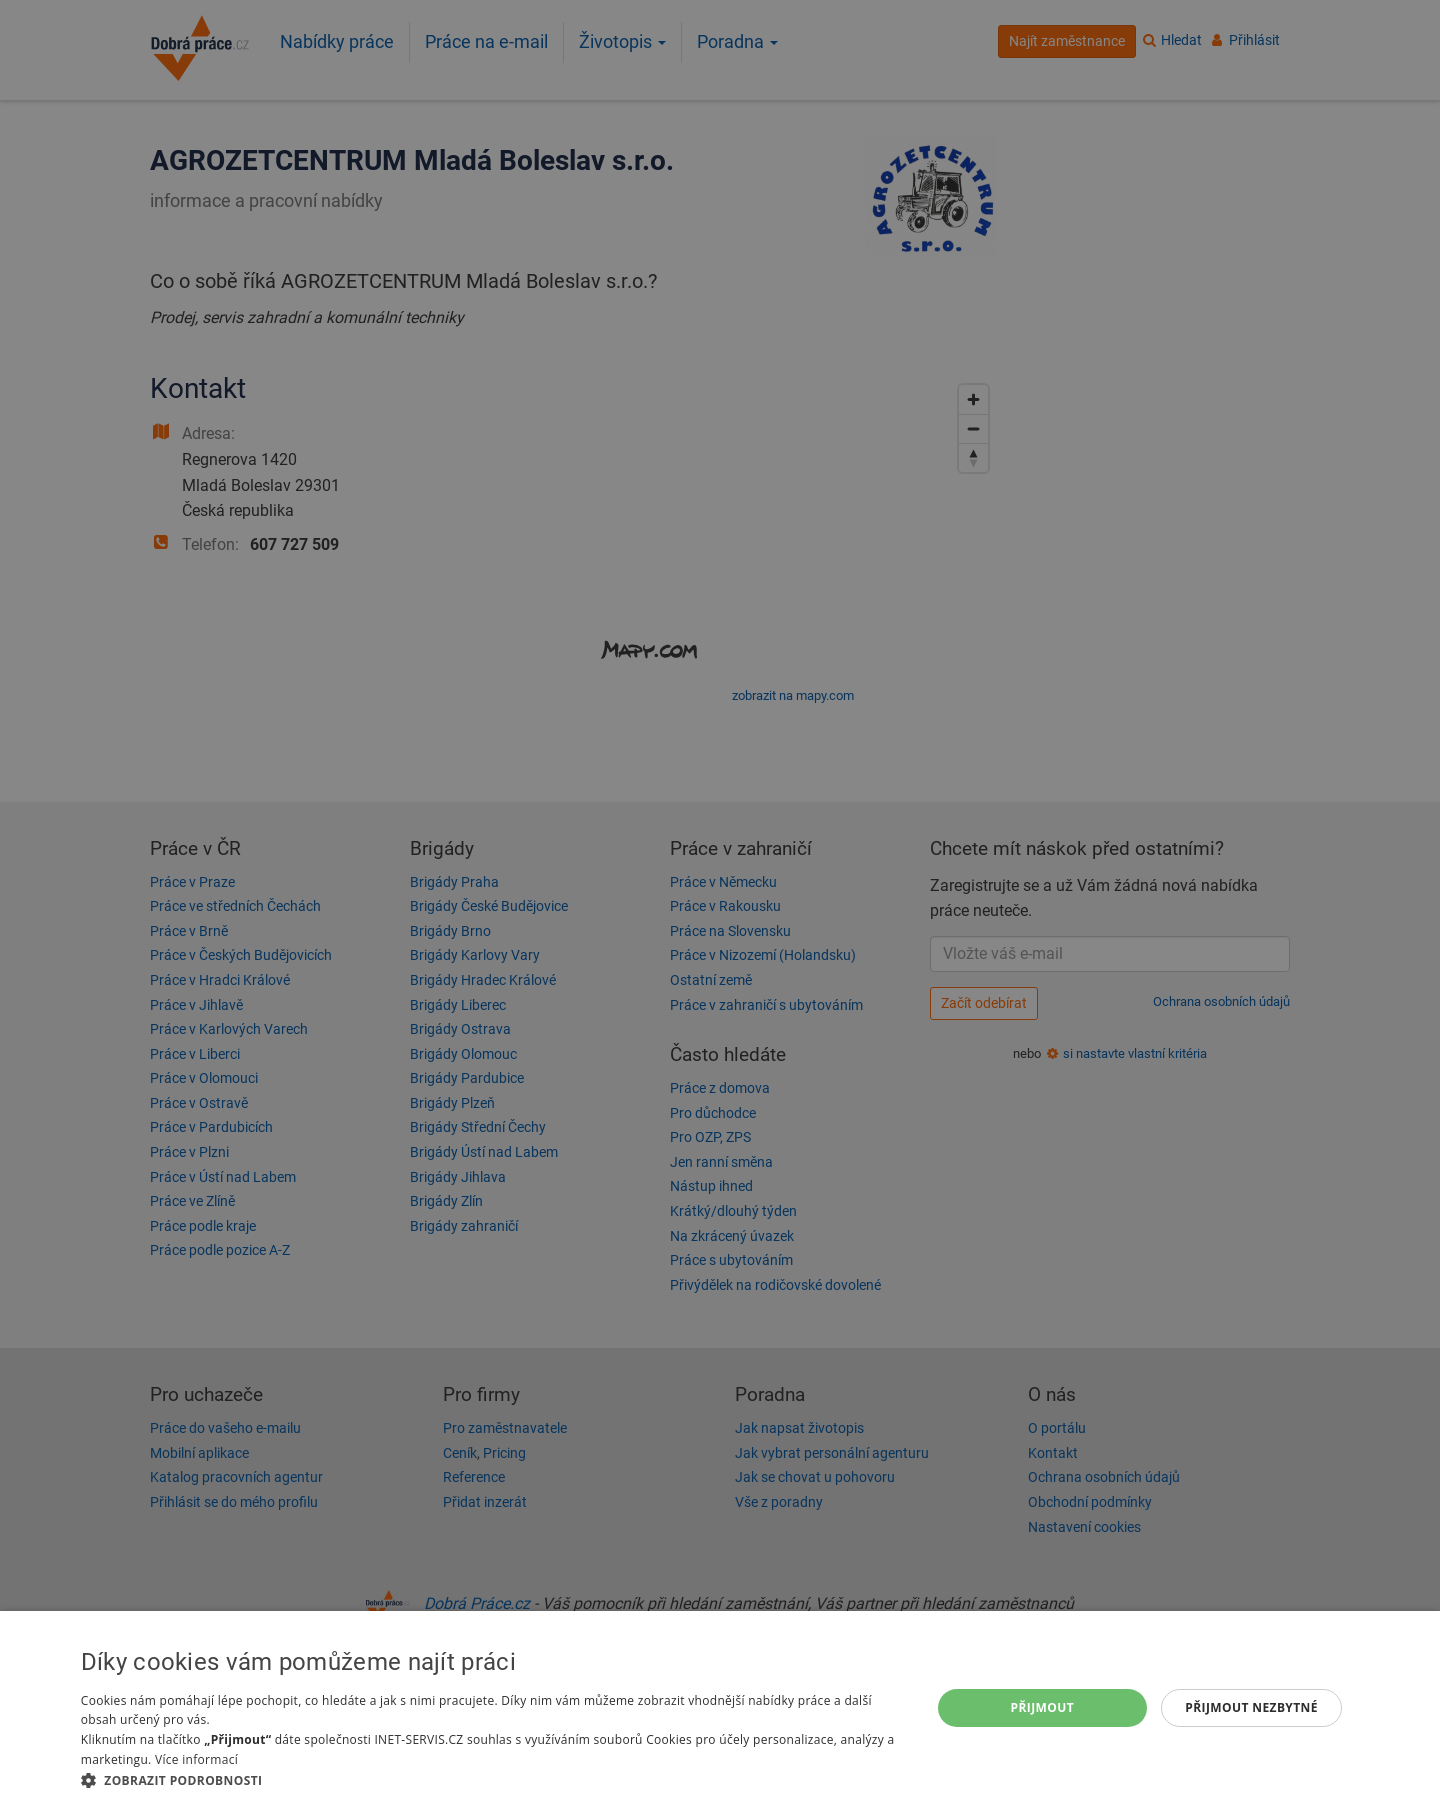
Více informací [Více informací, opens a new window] (196, 1759)
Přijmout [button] (1043, 1707)
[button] (493, 1779)
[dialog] (720, 1707)
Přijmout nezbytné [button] (1251, 1707)
